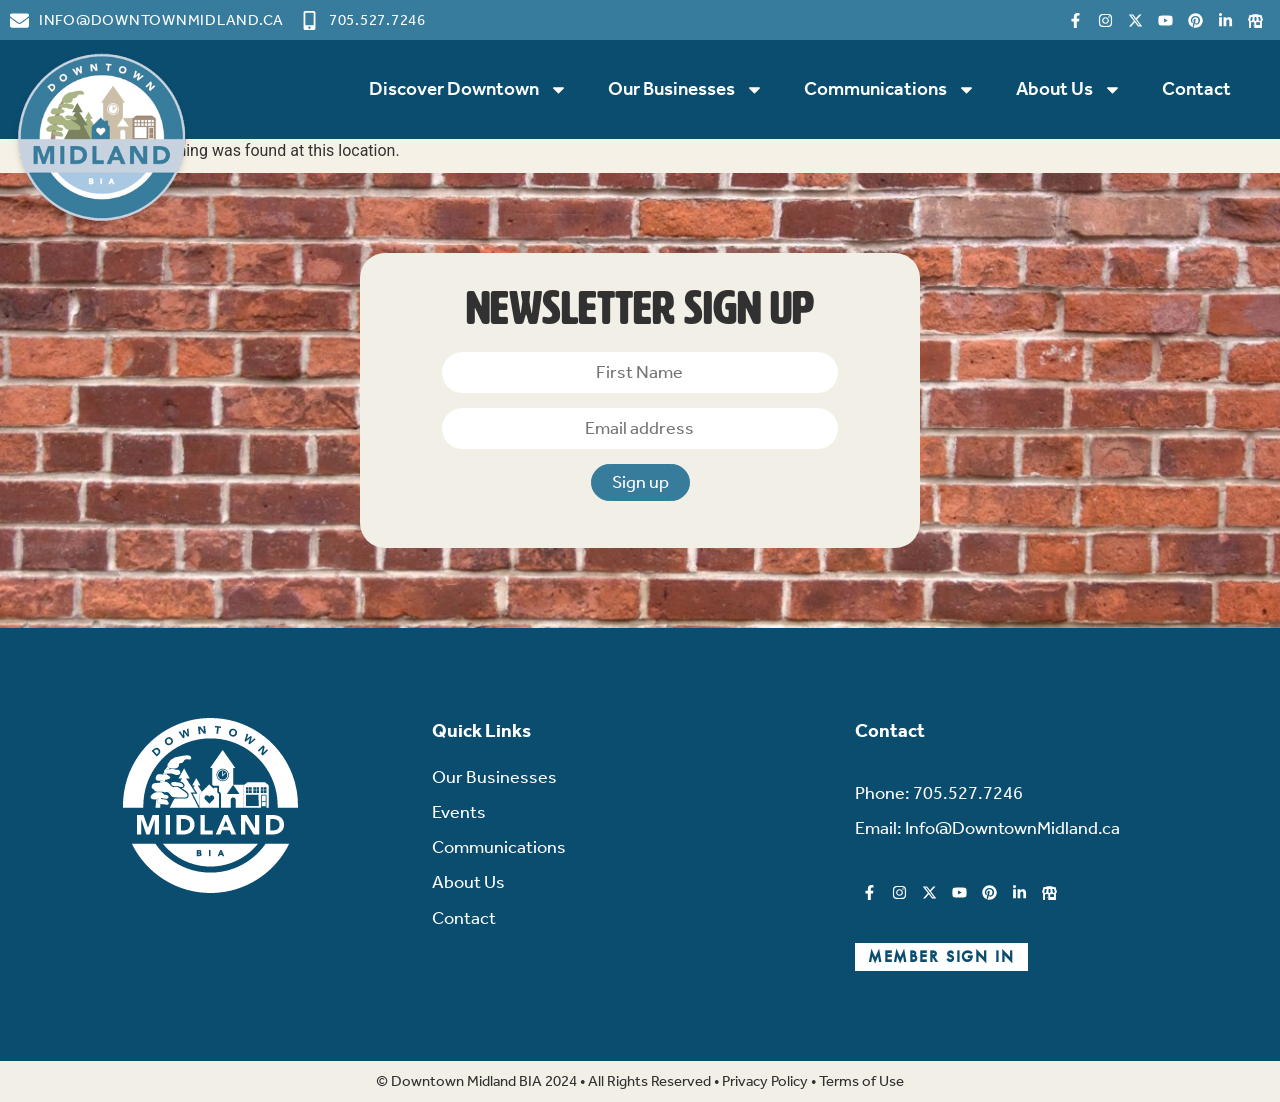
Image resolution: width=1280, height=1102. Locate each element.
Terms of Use (861, 1081)
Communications (890, 89)
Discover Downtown (468, 89)
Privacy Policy (765, 1081)
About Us (1069, 89)
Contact (1196, 88)
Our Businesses (686, 89)
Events (459, 812)
